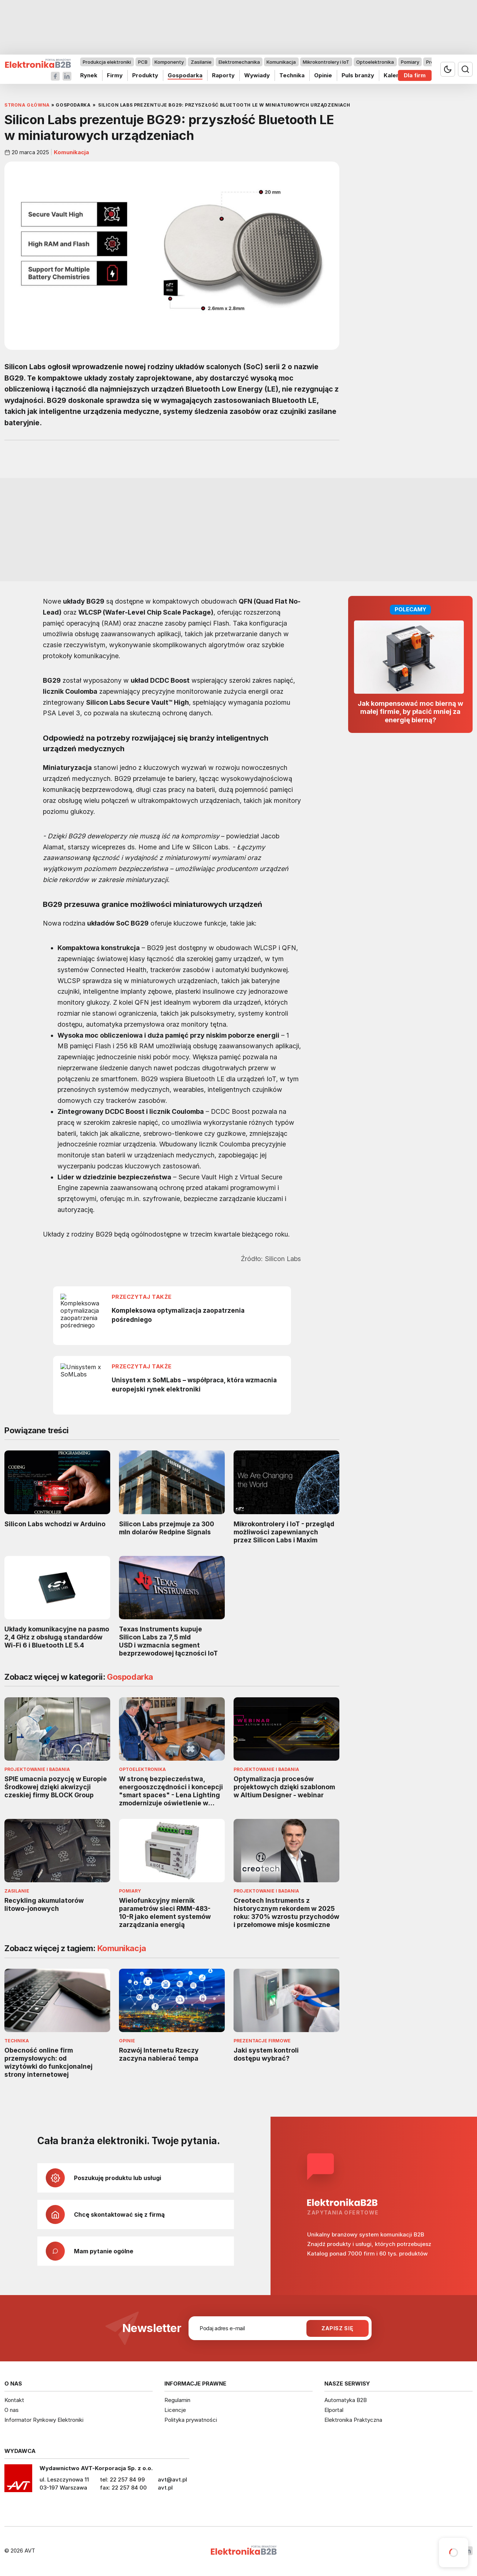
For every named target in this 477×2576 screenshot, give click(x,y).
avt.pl (165, 2487)
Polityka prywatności (190, 2419)
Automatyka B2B (345, 2400)
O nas (11, 2409)
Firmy (115, 75)
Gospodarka (185, 75)
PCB (143, 62)
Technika (292, 75)
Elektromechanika (239, 62)
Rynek (88, 75)
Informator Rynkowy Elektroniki (43, 2419)
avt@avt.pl (172, 2479)
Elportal (333, 2409)
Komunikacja (281, 62)
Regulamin (177, 2400)
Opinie (323, 75)
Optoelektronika (375, 62)
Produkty (145, 75)
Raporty (223, 75)
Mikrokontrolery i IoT (326, 62)
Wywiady (257, 75)
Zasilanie (201, 62)
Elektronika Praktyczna (353, 2419)
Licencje (175, 2409)
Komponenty (169, 62)
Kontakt (14, 2400)
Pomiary (410, 62)
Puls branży (358, 75)
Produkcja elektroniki (107, 62)
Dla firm (415, 75)
